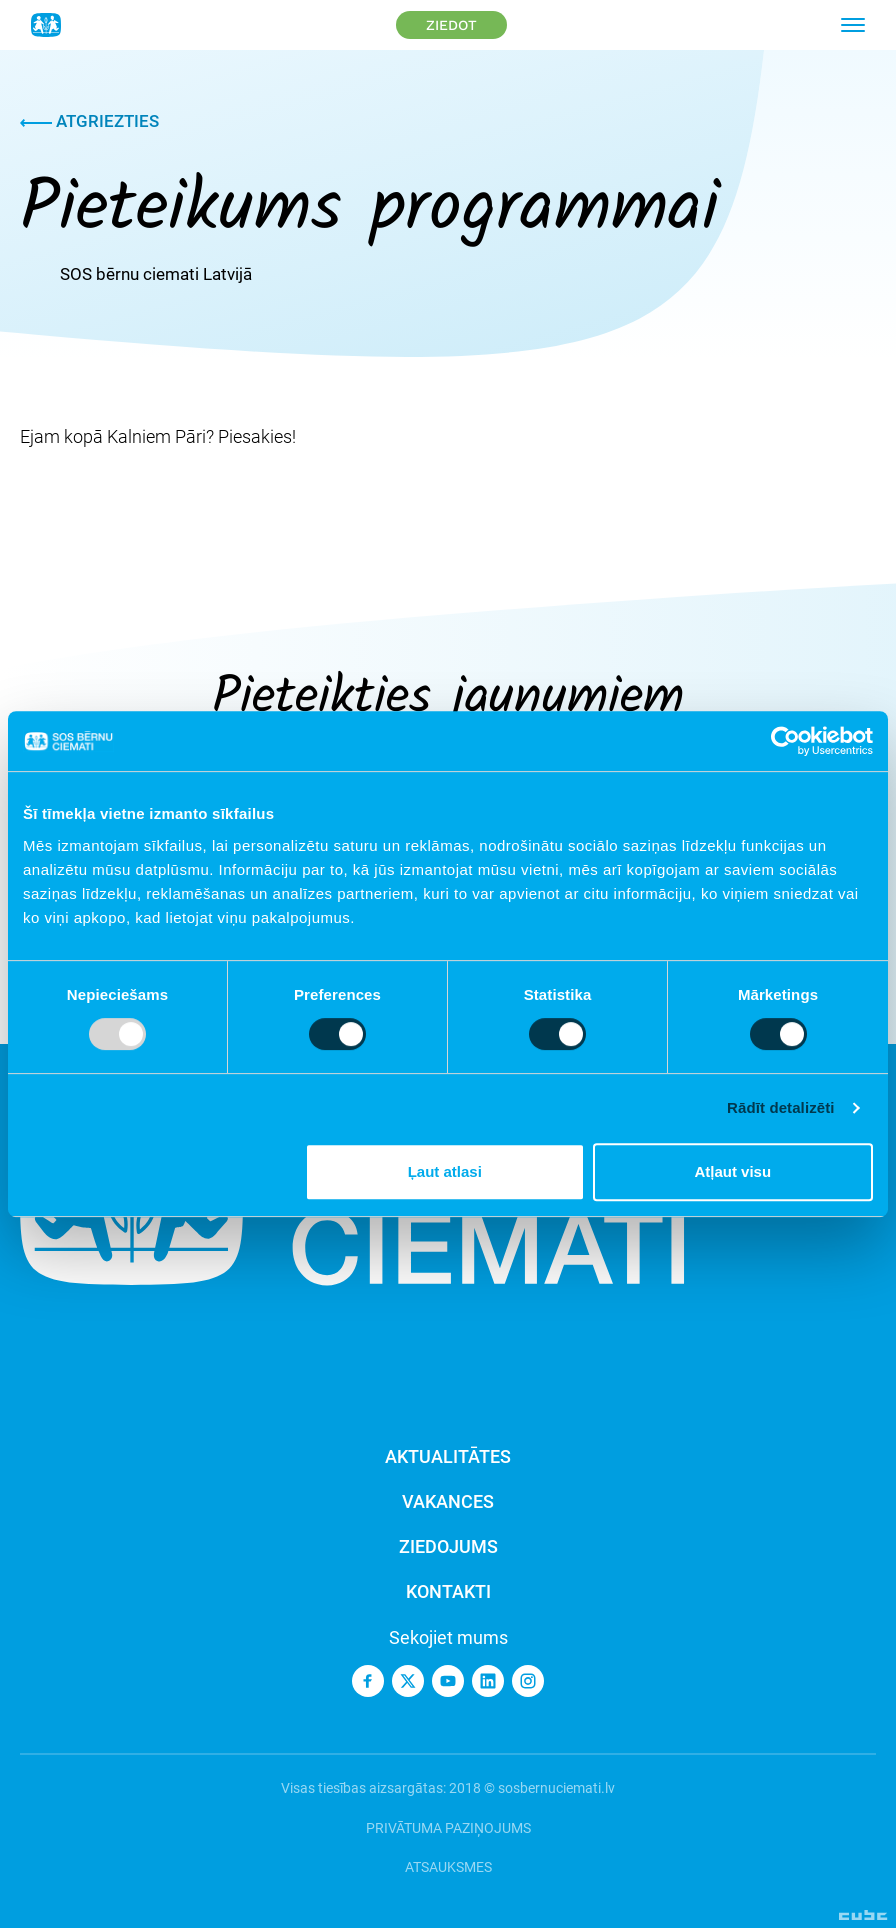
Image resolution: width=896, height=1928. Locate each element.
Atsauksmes (448, 1867)
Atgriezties (89, 121)
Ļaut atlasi (445, 1171)
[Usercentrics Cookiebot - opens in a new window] (785, 741)
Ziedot (451, 25)
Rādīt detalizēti (780, 1107)
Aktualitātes (448, 1456)
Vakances (448, 1501)
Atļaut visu (732, 1171)
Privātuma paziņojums (448, 1828)
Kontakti (448, 1591)
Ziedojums (448, 1546)
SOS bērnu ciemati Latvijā (156, 274)
